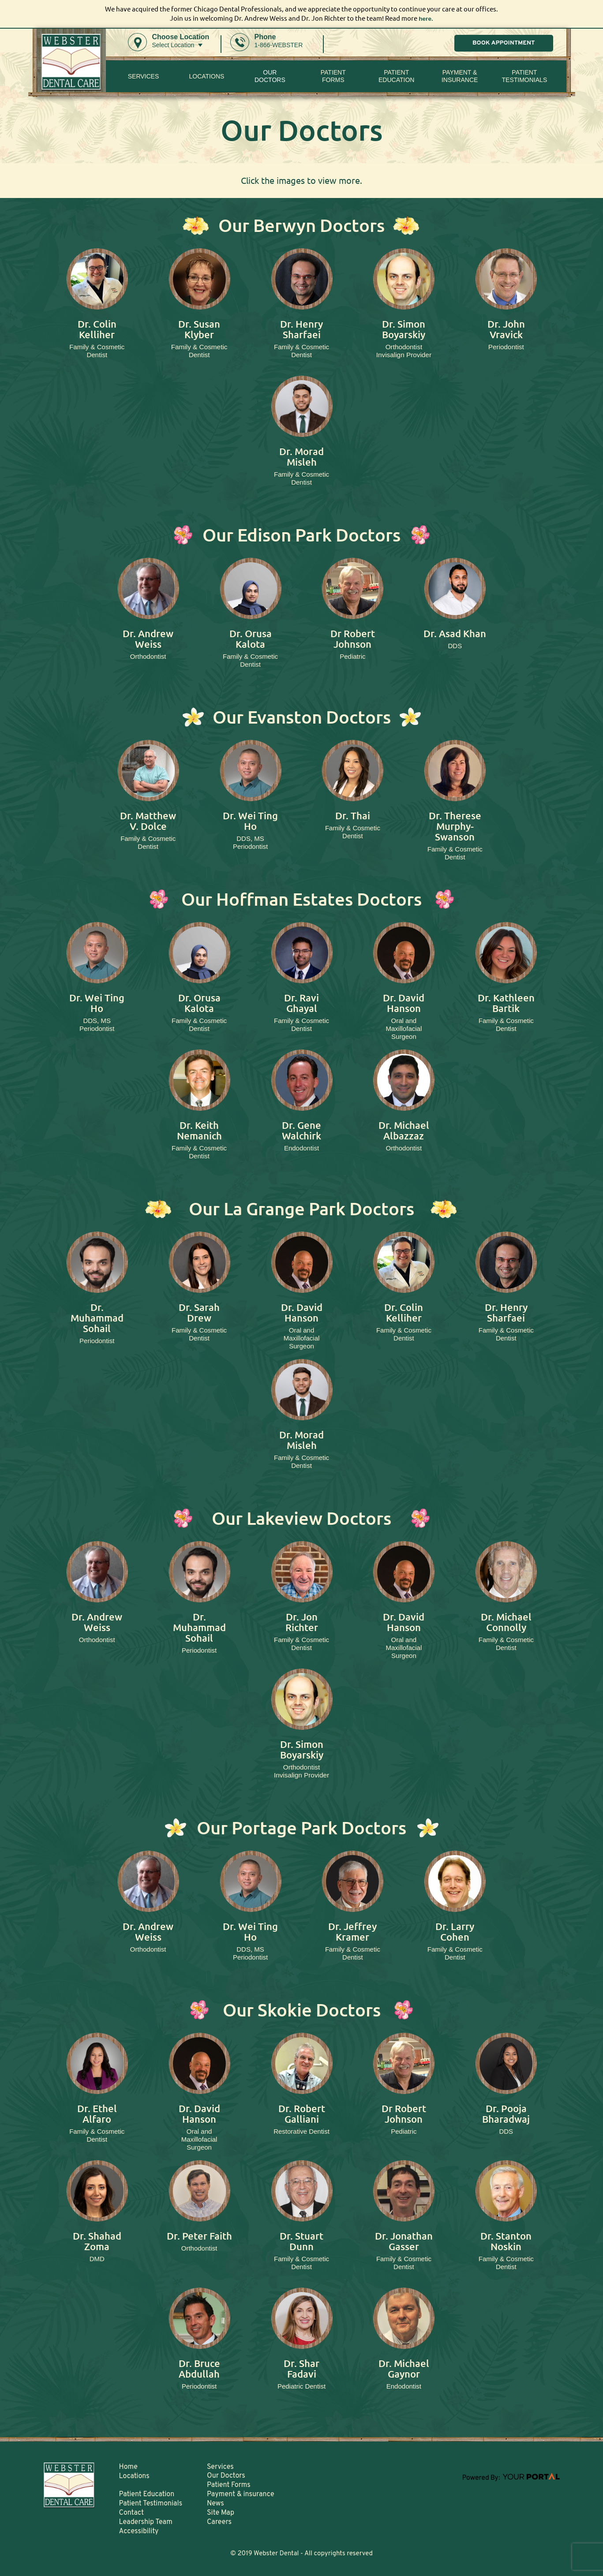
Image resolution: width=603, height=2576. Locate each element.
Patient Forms (229, 2485)
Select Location (173, 45)
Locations (206, 76)
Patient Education (396, 76)
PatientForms (333, 76)
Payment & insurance (460, 76)
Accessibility (139, 2531)
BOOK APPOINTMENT (503, 43)
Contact (131, 2513)
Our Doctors (270, 76)
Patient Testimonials (524, 76)
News (215, 2503)
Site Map (220, 2513)
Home (128, 2467)
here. (426, 18)
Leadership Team (145, 2522)
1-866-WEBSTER (279, 45)
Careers (219, 2522)
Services (143, 76)
